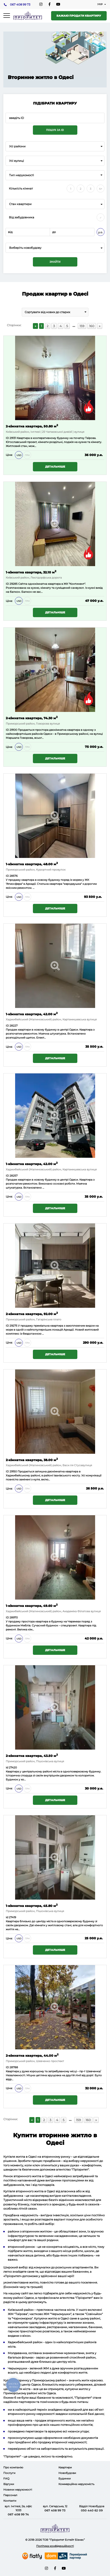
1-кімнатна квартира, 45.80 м (32, 1905)
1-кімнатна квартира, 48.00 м (32, 863)
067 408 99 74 (18, 2514)
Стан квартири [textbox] (20, 204)
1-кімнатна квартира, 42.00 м (32, 1013)
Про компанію (13, 2467)
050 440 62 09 (92, 2510)
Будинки (64, 2478)
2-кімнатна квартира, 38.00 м (32, 1459)
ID (7, 729)
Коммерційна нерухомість (76, 2484)
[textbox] (55, 247)
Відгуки (8, 2484)
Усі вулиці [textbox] (16, 160)
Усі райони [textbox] (17, 146)
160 (91, 326)
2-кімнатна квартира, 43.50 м (32, 1755)
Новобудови (67, 2473)
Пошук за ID (55, 130)
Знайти (55, 261)
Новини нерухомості (17, 2489)
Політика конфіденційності (55, 2546)
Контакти (9, 2500)
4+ (100, 188)
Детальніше (55, 466)
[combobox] (55, 146)
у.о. (100, 232)
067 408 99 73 (20, 4)
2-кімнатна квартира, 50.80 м (32, 426)
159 (82, 326)
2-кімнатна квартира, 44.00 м (32, 2055)
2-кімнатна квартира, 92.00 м (32, 1313)
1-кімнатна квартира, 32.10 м (31, 572)
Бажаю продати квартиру (78, 15)
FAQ (6, 2478)
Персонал (10, 2495)
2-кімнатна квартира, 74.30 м (32, 718)
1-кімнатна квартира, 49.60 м (32, 1605)
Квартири (65, 2467)
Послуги (9, 2473)
